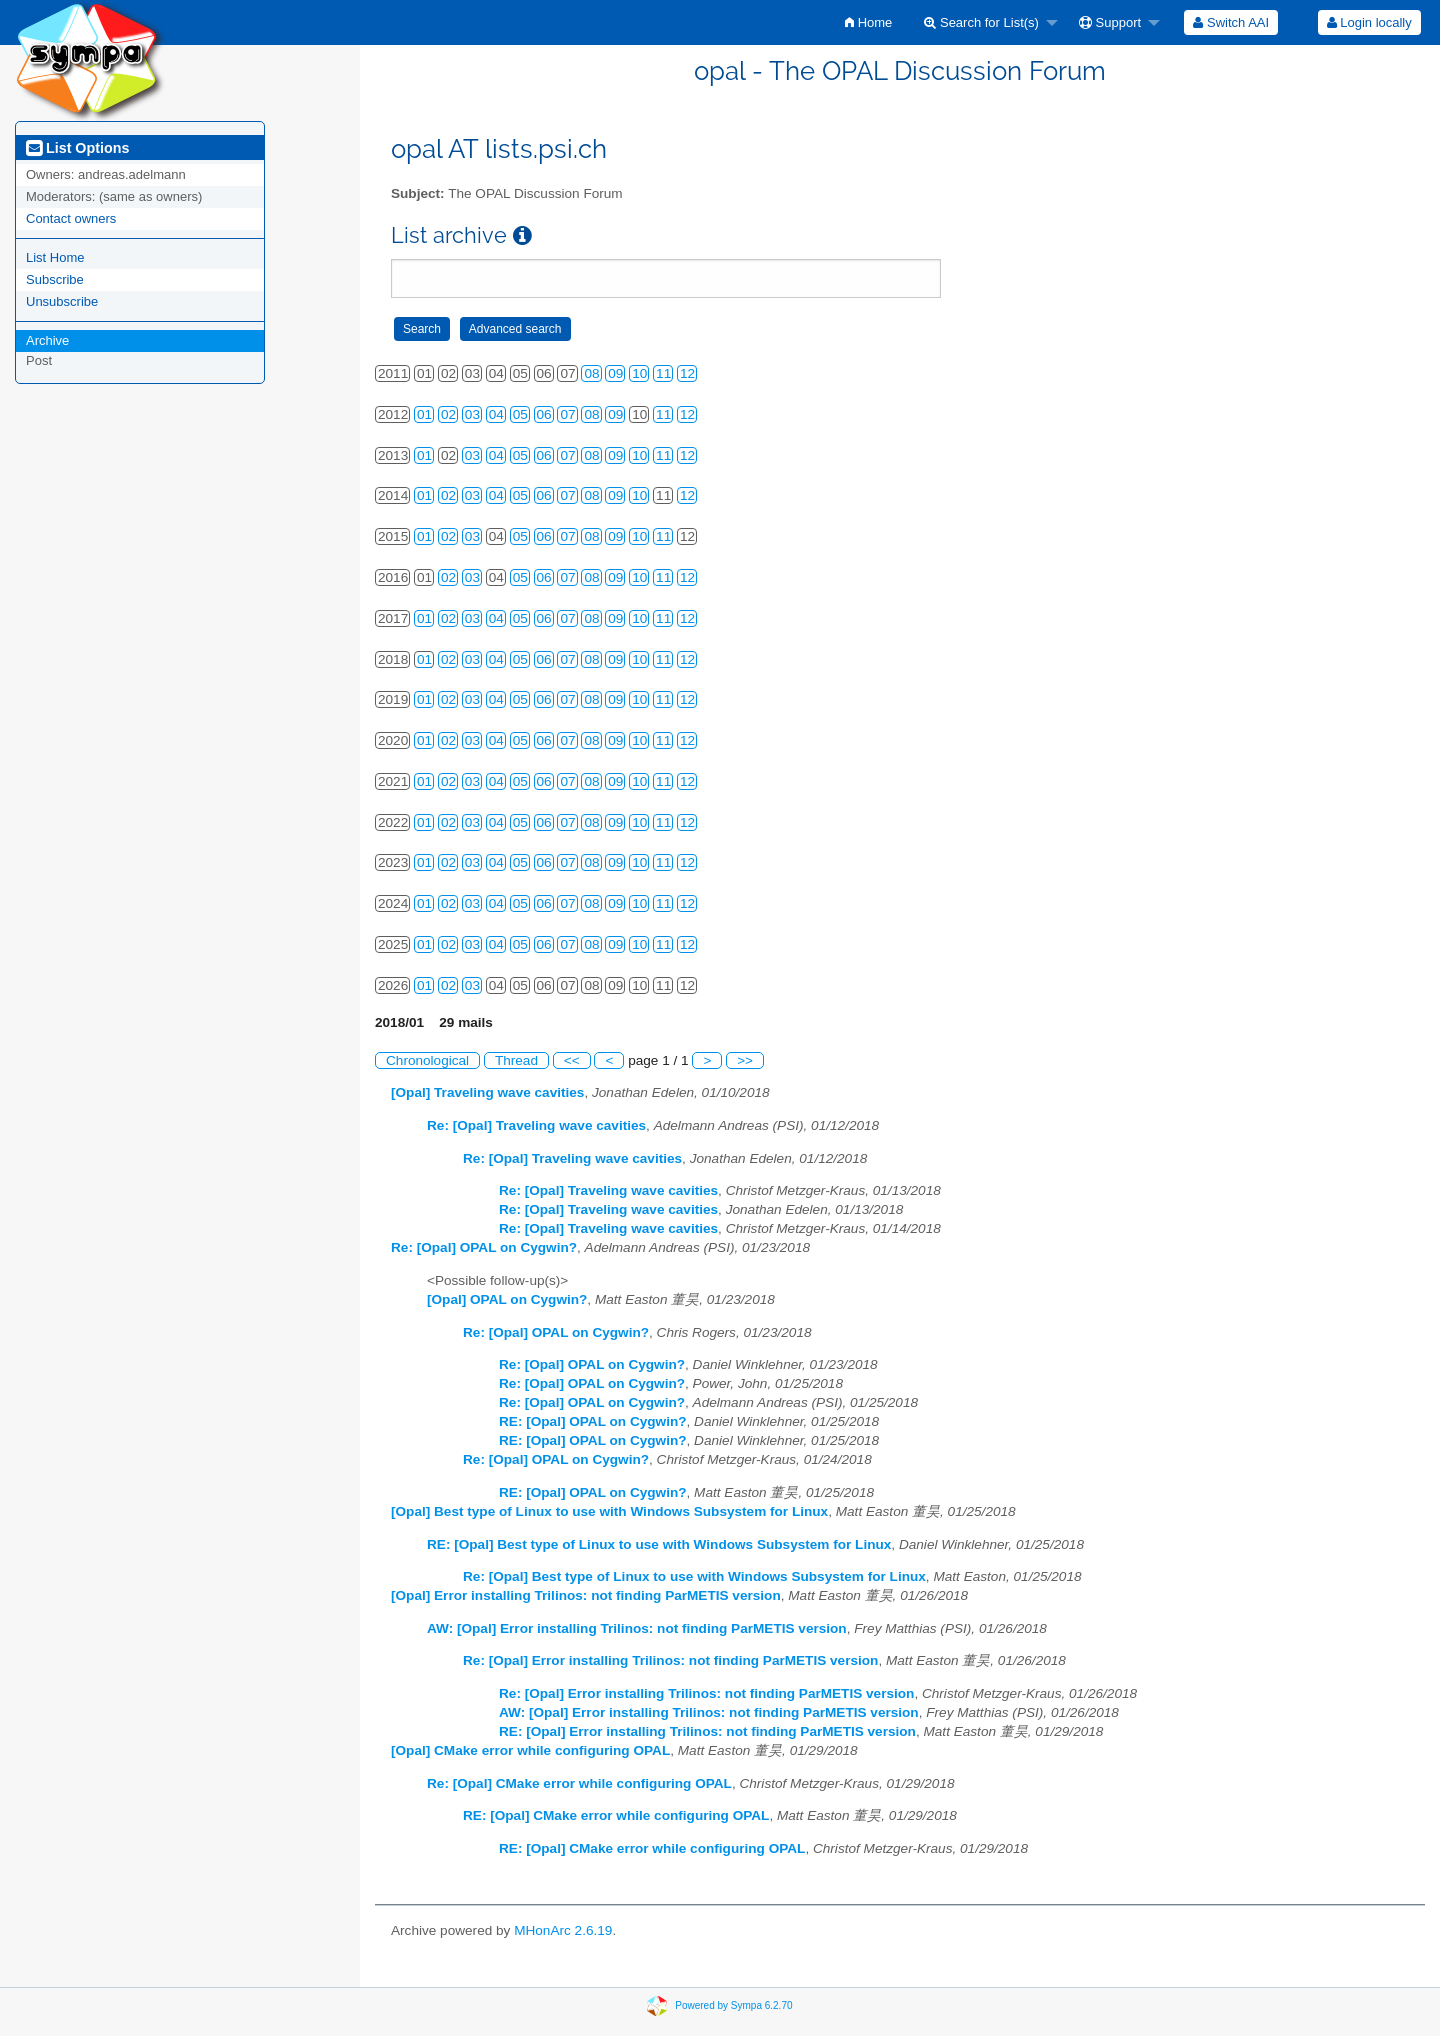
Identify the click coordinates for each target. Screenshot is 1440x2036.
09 (615, 373)
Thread (516, 1060)
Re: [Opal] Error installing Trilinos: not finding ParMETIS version (670, 1660)
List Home (55, 257)
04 (496, 414)
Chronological (427, 1060)
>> (745, 1060)
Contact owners (71, 218)
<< (572, 1060)
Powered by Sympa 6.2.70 (733, 2005)
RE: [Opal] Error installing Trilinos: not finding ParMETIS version (707, 1731)
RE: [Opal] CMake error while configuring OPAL (616, 1815)
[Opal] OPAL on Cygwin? (507, 1299)
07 (567, 414)
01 (424, 414)
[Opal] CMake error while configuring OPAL (530, 1750)
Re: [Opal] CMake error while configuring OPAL (579, 1783)
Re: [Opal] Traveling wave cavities (536, 1125)
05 (520, 414)
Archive (47, 340)
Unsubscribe (62, 301)
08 (591, 373)
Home (868, 22)
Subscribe (55, 279)
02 (448, 414)
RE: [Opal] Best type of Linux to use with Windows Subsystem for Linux (659, 1544)
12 (687, 373)
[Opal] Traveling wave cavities (487, 1092)
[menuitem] (868, 22)
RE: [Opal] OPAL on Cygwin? (593, 1421)
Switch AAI (1231, 22)
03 (472, 414)
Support (1110, 22)
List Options (77, 148)
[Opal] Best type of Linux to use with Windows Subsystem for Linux (609, 1511)
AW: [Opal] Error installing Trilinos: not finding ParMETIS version (637, 1628)
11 (663, 373)
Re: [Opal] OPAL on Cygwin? (484, 1247)
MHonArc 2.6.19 (563, 1930)
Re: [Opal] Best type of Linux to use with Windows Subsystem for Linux (694, 1576)
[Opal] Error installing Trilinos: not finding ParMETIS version (586, 1595)
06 (544, 414)
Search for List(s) (981, 22)
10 (639, 373)
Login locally (1369, 22)
